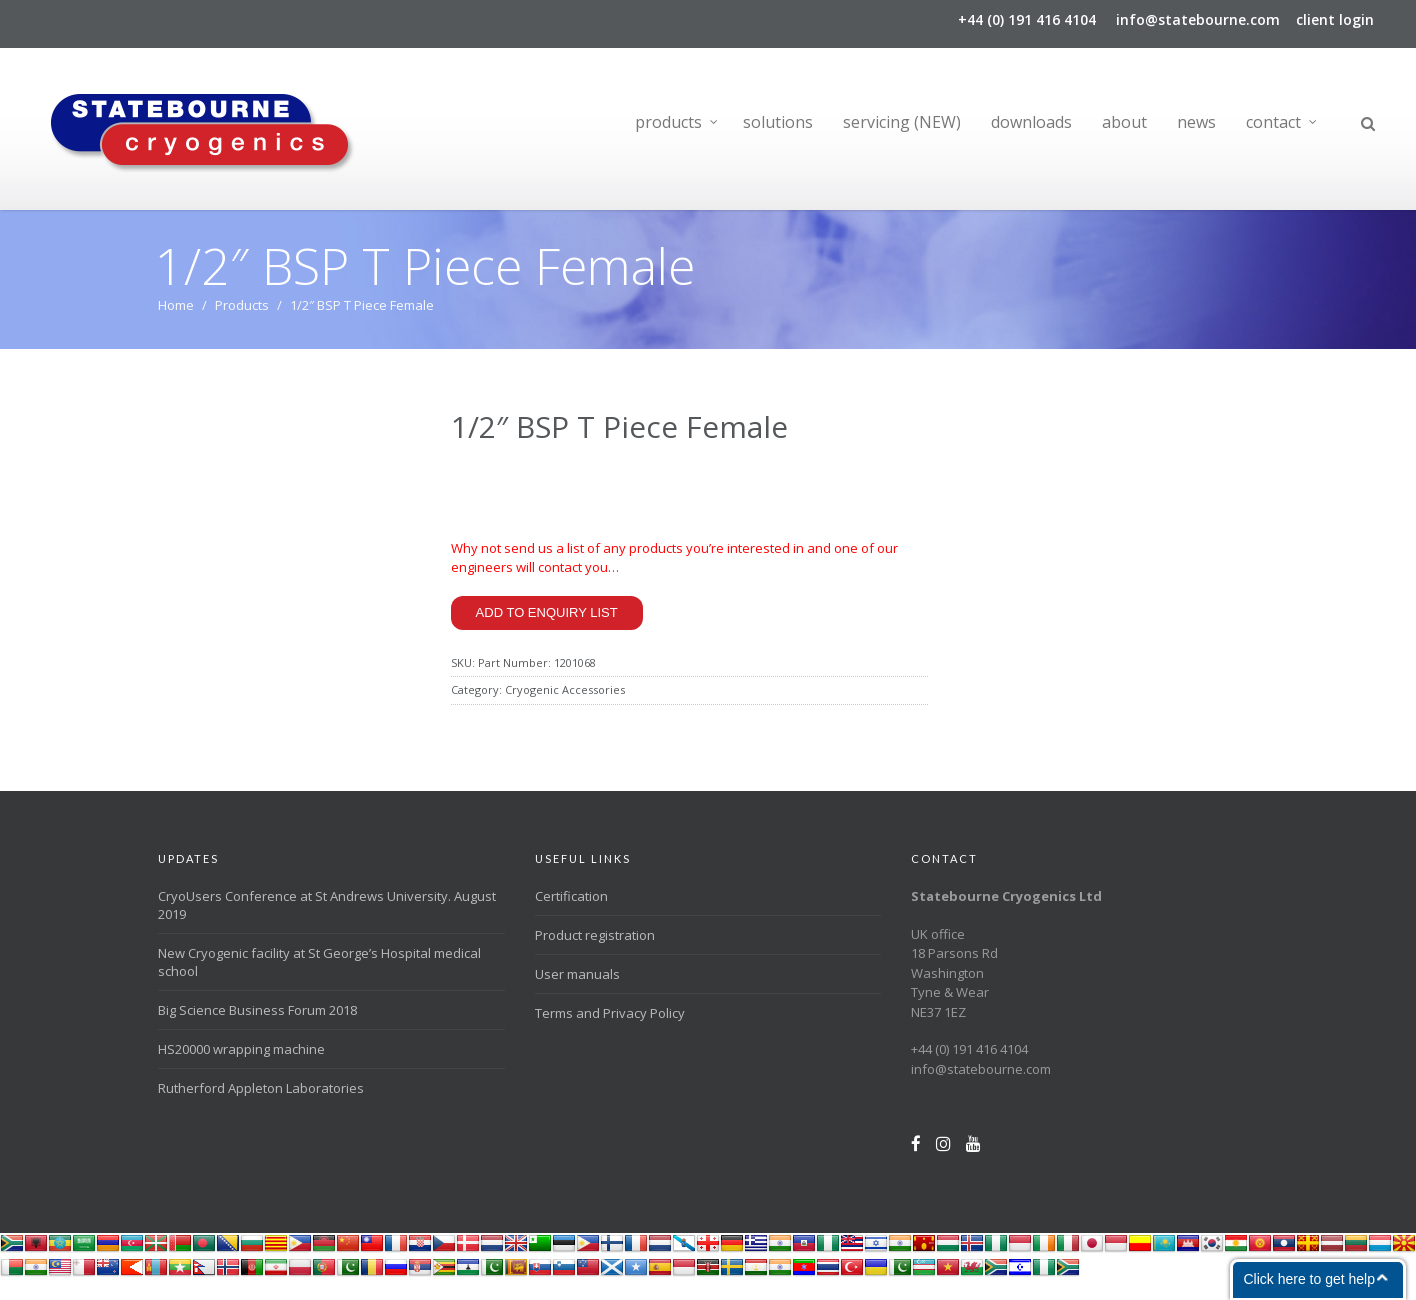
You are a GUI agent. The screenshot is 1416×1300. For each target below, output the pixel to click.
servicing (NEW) (902, 122)
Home (176, 314)
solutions (778, 122)
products (668, 122)
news (1196, 122)
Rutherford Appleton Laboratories (261, 1106)
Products (242, 314)
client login (1335, 19)
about (1124, 122)
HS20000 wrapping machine (241, 1067)
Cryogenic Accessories (565, 707)
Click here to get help (1309, 1279)
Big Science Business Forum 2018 (257, 1028)
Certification (571, 914)
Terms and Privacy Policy (610, 1031)
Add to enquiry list (547, 629)
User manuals (577, 992)
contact (1273, 122)
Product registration (595, 953)
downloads (1031, 122)
